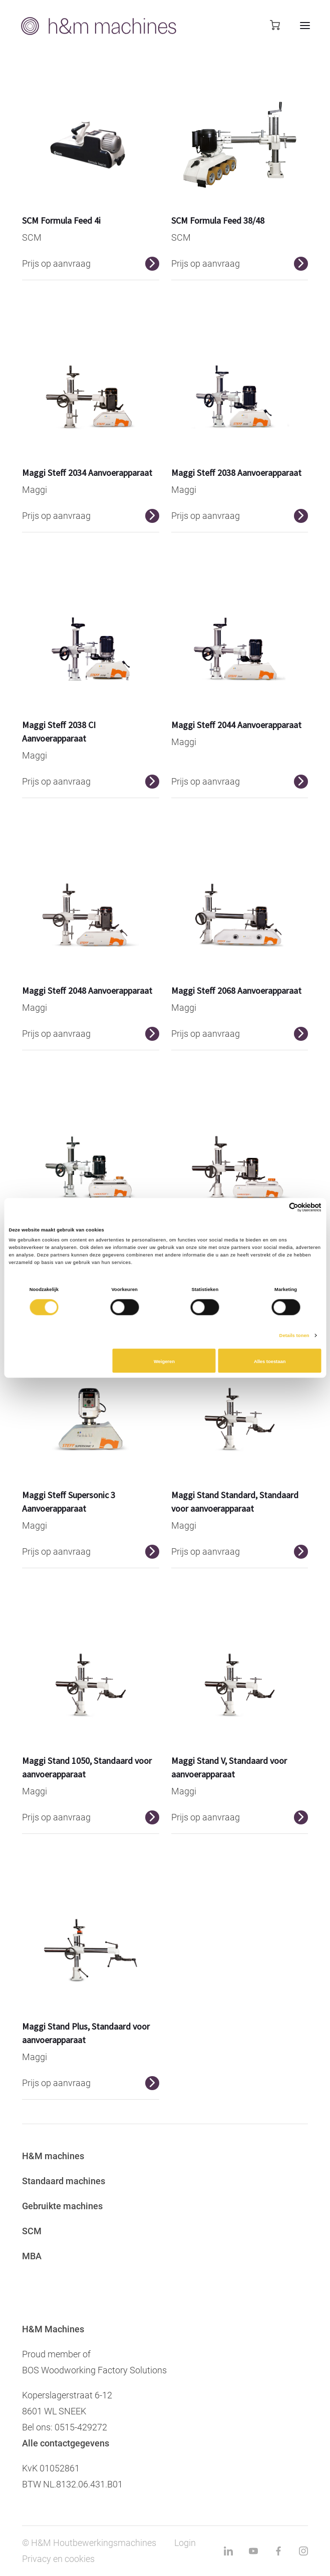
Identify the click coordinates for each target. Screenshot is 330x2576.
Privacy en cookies (58, 2558)
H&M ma (40, 2156)
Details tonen (294, 1335)
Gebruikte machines (62, 2206)
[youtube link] (253, 2551)
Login (185, 2542)
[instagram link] (303, 2551)
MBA (32, 2256)
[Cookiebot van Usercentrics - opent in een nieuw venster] (277, 1207)
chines (71, 2156)
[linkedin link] (228, 2551)
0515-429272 (81, 2427)
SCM (32, 2231)
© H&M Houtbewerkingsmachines (89, 2542)
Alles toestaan (269, 1361)
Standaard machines (63, 2181)
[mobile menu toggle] (295, 26)
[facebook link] (278, 2551)
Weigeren (164, 1361)
